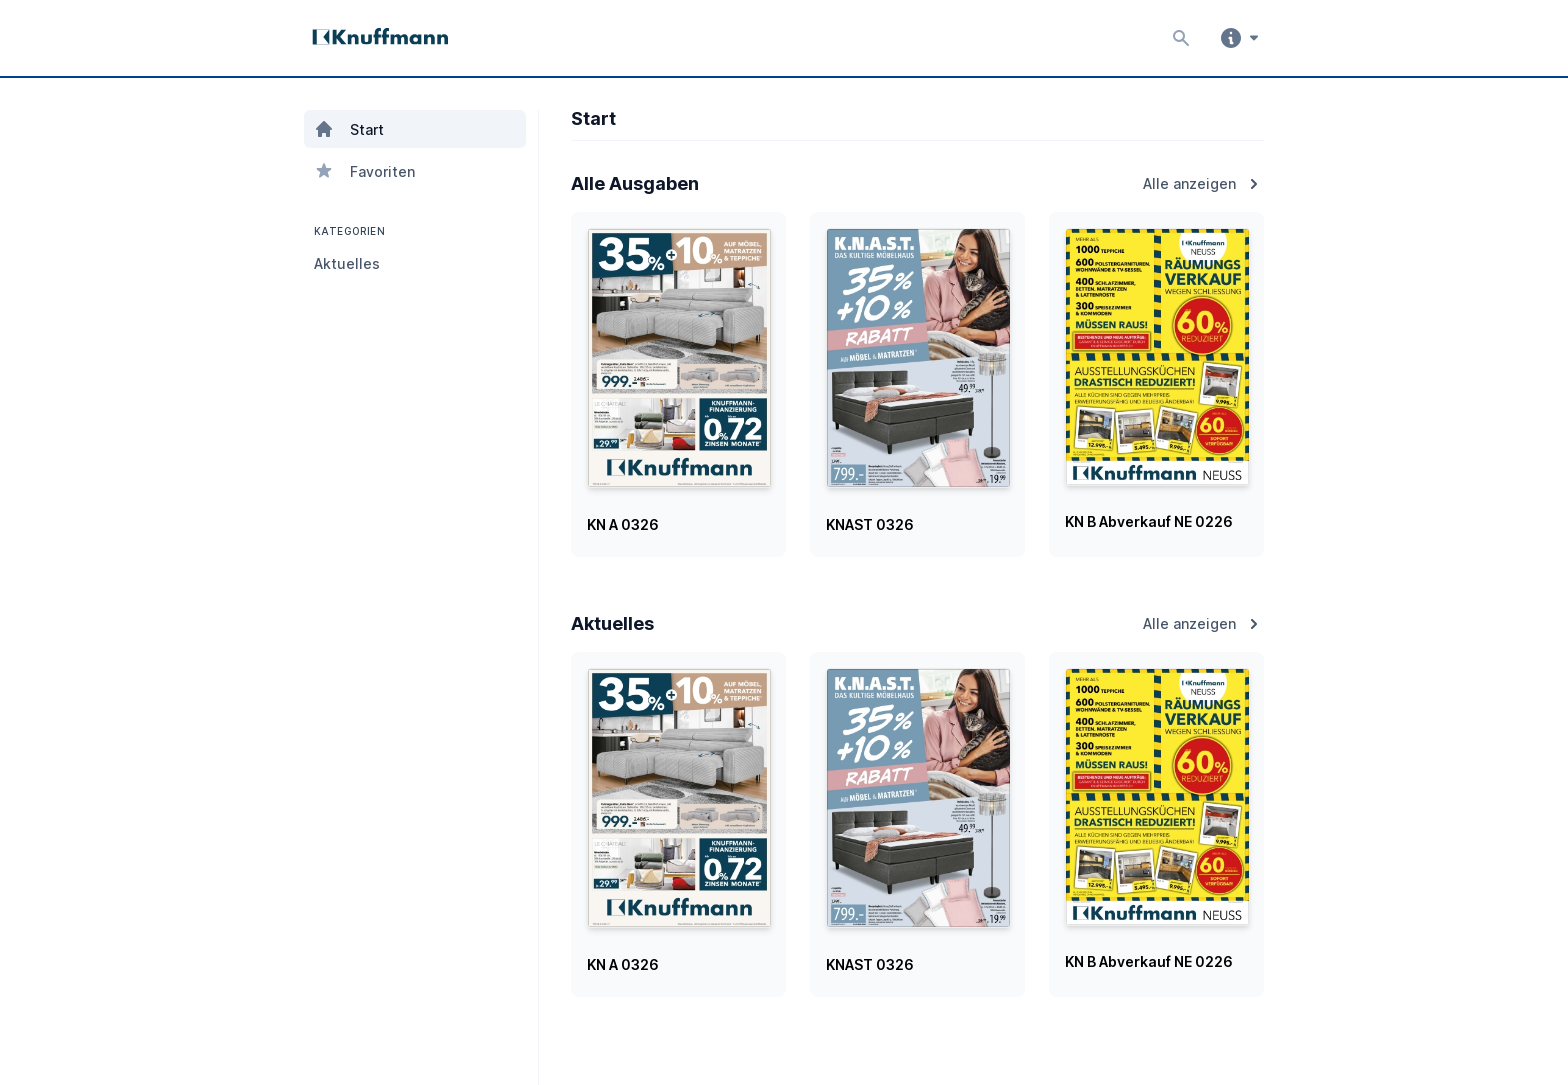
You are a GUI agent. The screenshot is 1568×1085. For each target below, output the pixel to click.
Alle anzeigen (1203, 184)
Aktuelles (347, 263)
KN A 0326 (623, 524)
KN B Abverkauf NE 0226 (1149, 521)
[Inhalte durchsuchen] (1176, 38)
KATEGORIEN (347, 231)
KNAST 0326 (870, 524)
